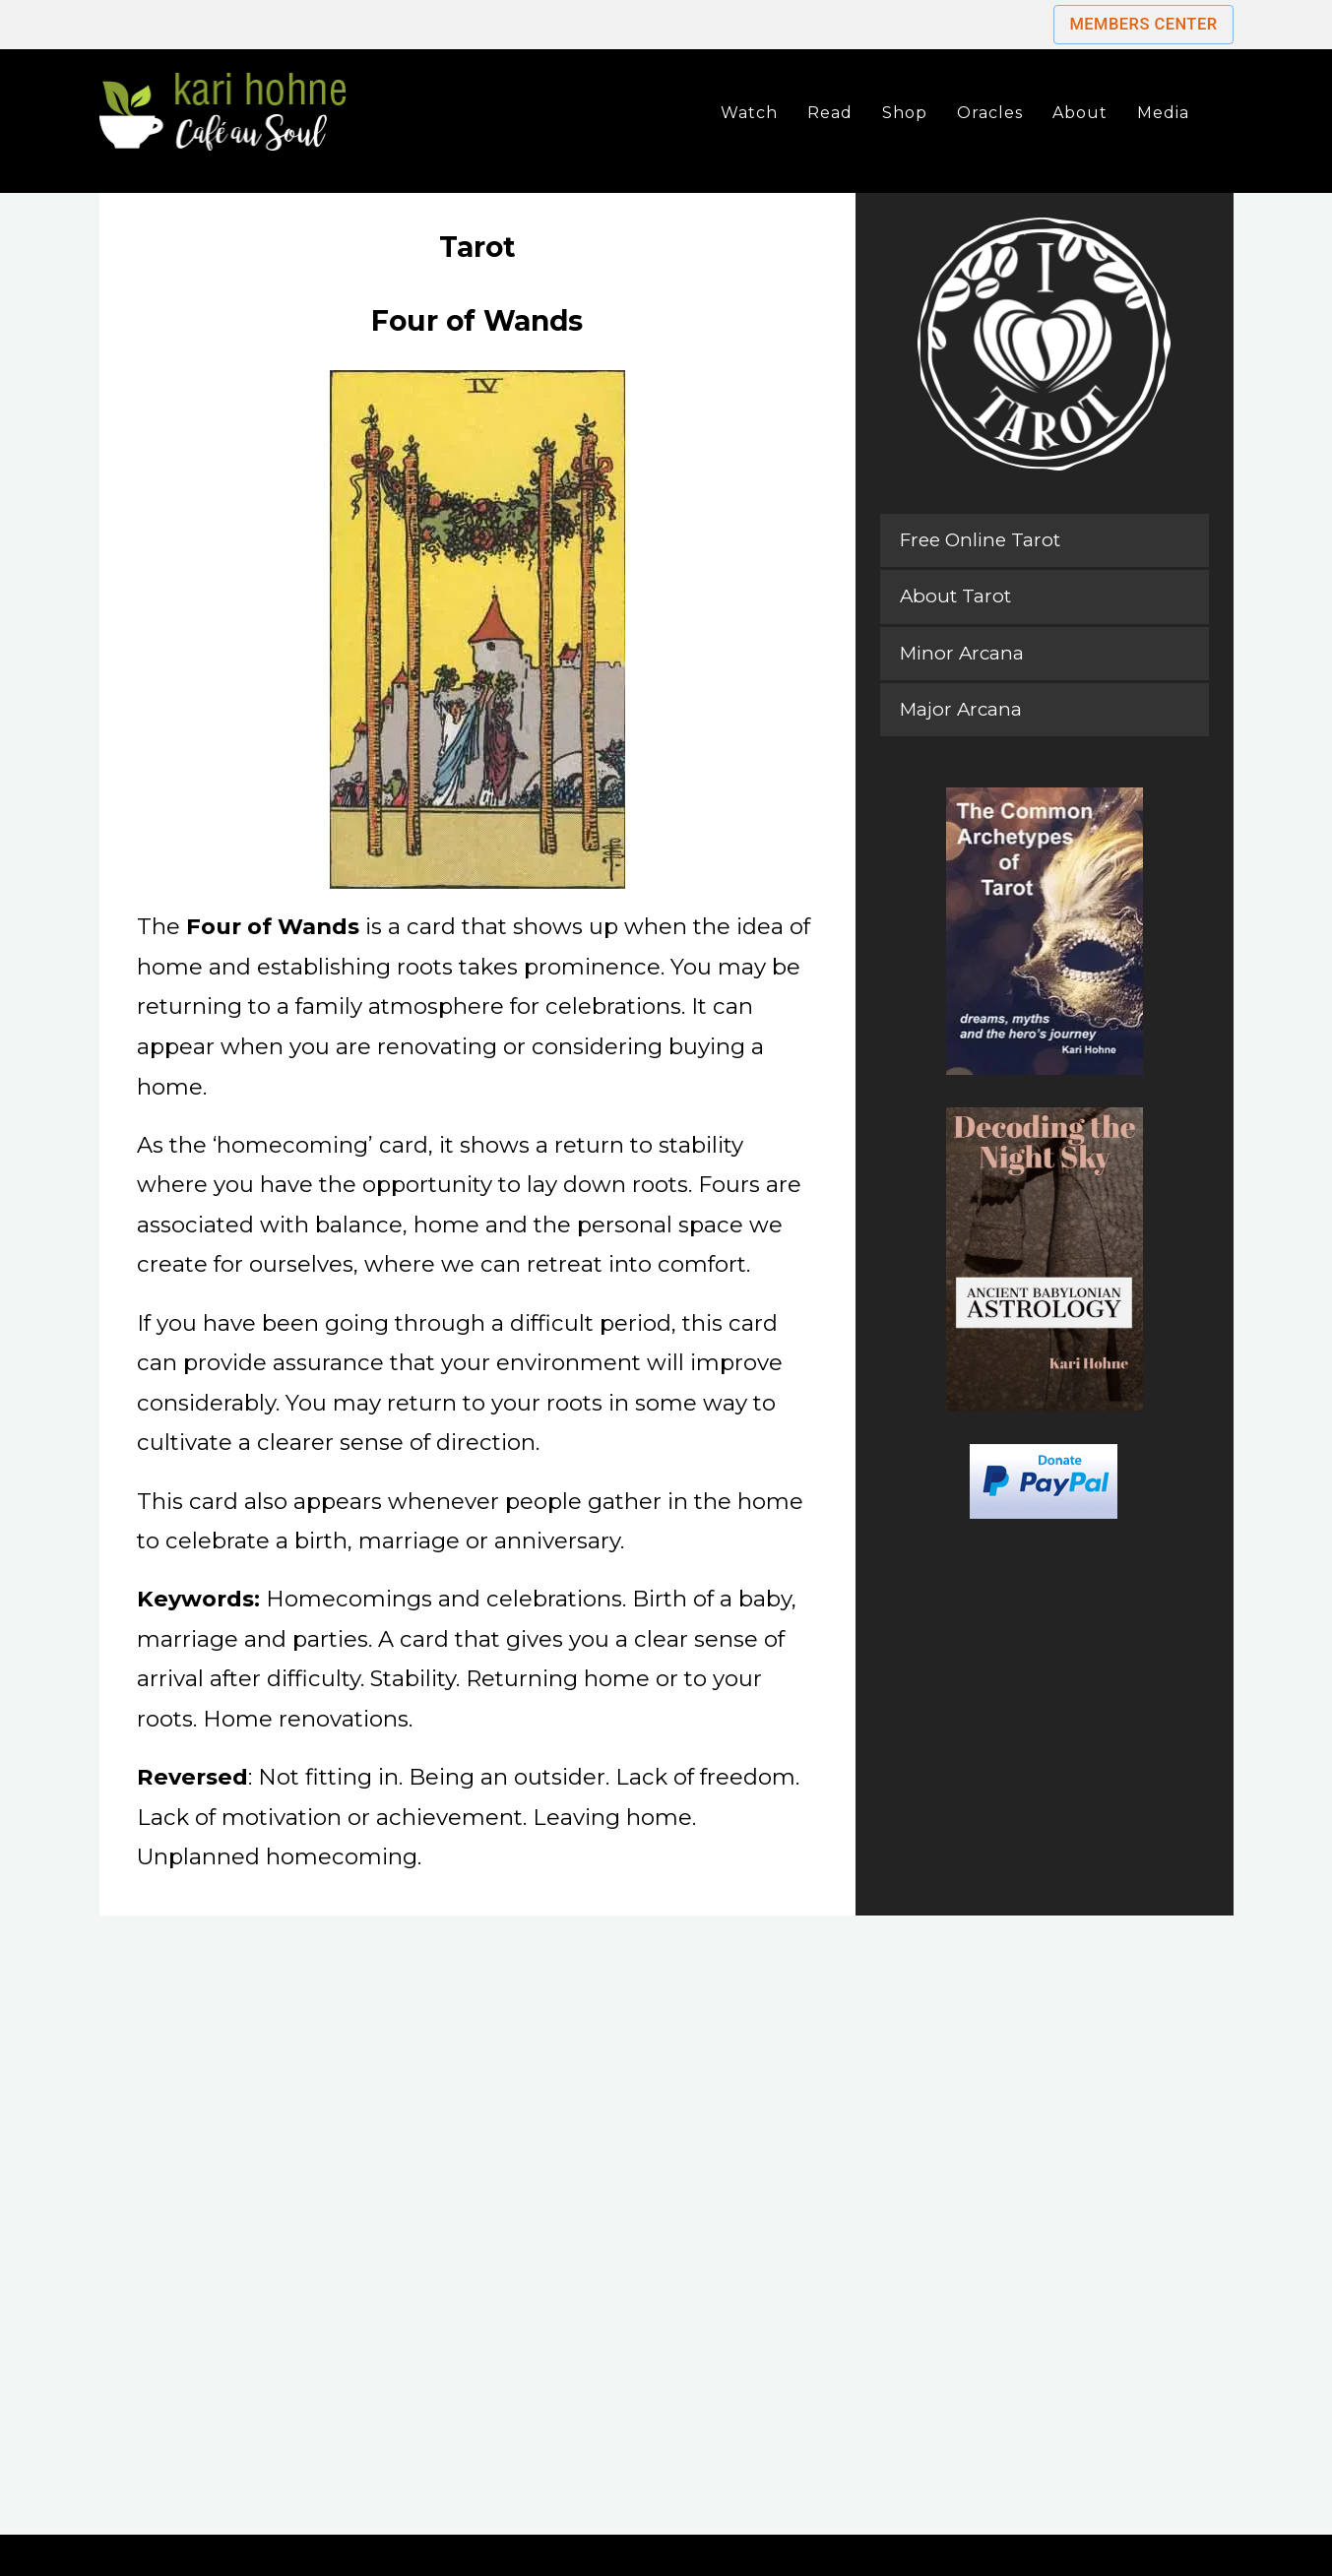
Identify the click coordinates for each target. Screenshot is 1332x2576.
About (1080, 112)
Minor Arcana (962, 653)
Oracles (990, 112)
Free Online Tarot (980, 540)
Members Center (1143, 24)
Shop (904, 112)
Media (1163, 112)
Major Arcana (961, 709)
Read (830, 112)
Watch (749, 112)
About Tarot (955, 596)
